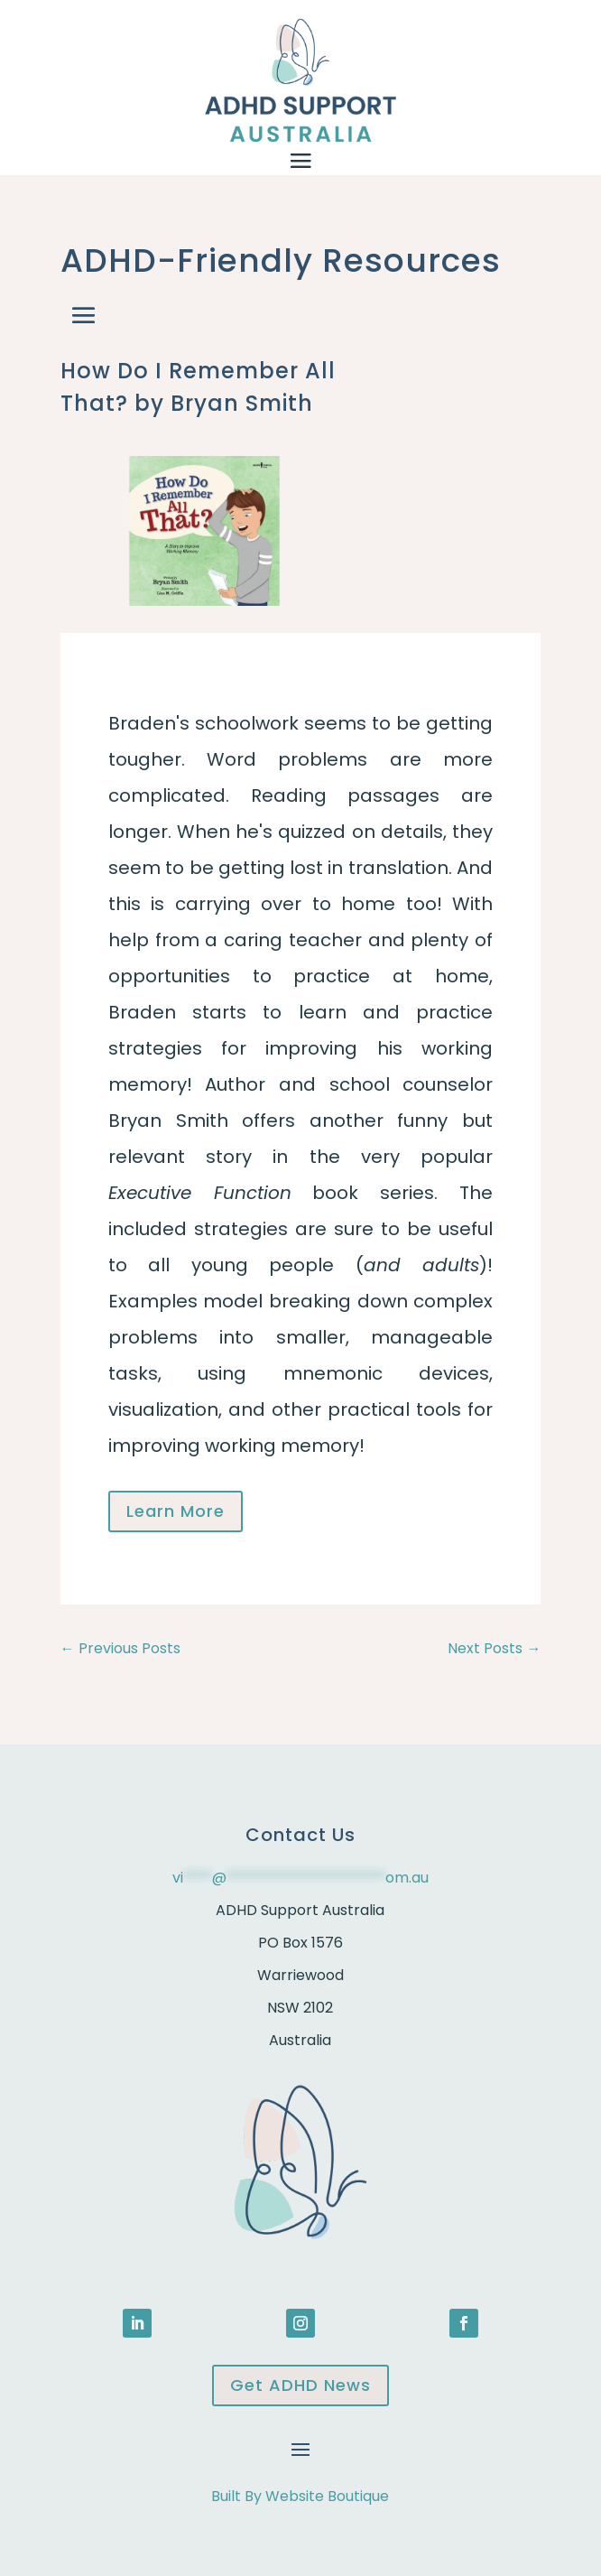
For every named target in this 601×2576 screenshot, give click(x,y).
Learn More (175, 1511)
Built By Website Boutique (300, 2496)
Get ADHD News (300, 2385)
